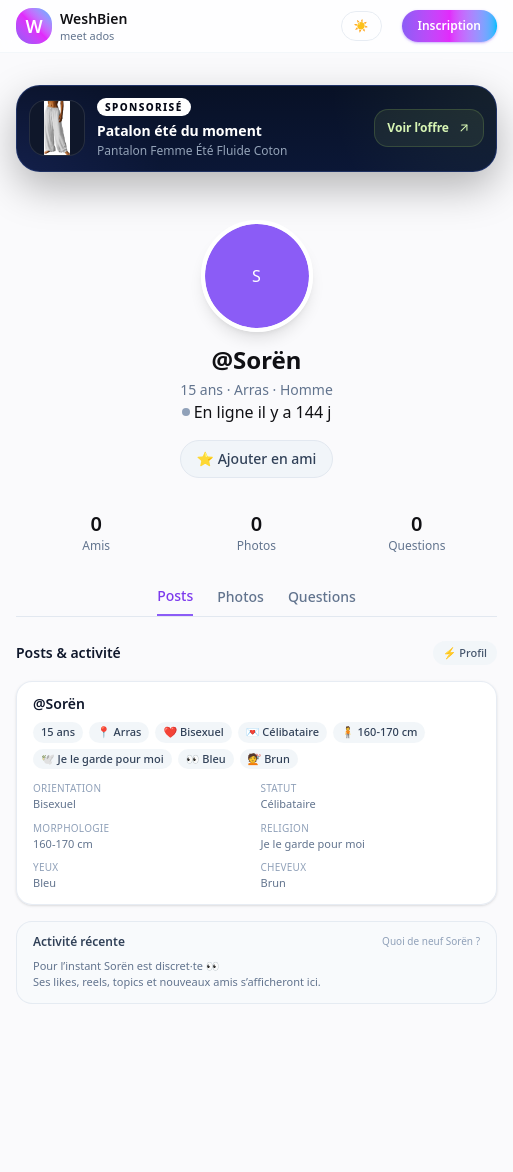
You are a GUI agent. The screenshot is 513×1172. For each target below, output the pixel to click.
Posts (175, 595)
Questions (322, 596)
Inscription (449, 25)
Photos (240, 596)
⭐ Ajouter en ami (257, 458)
